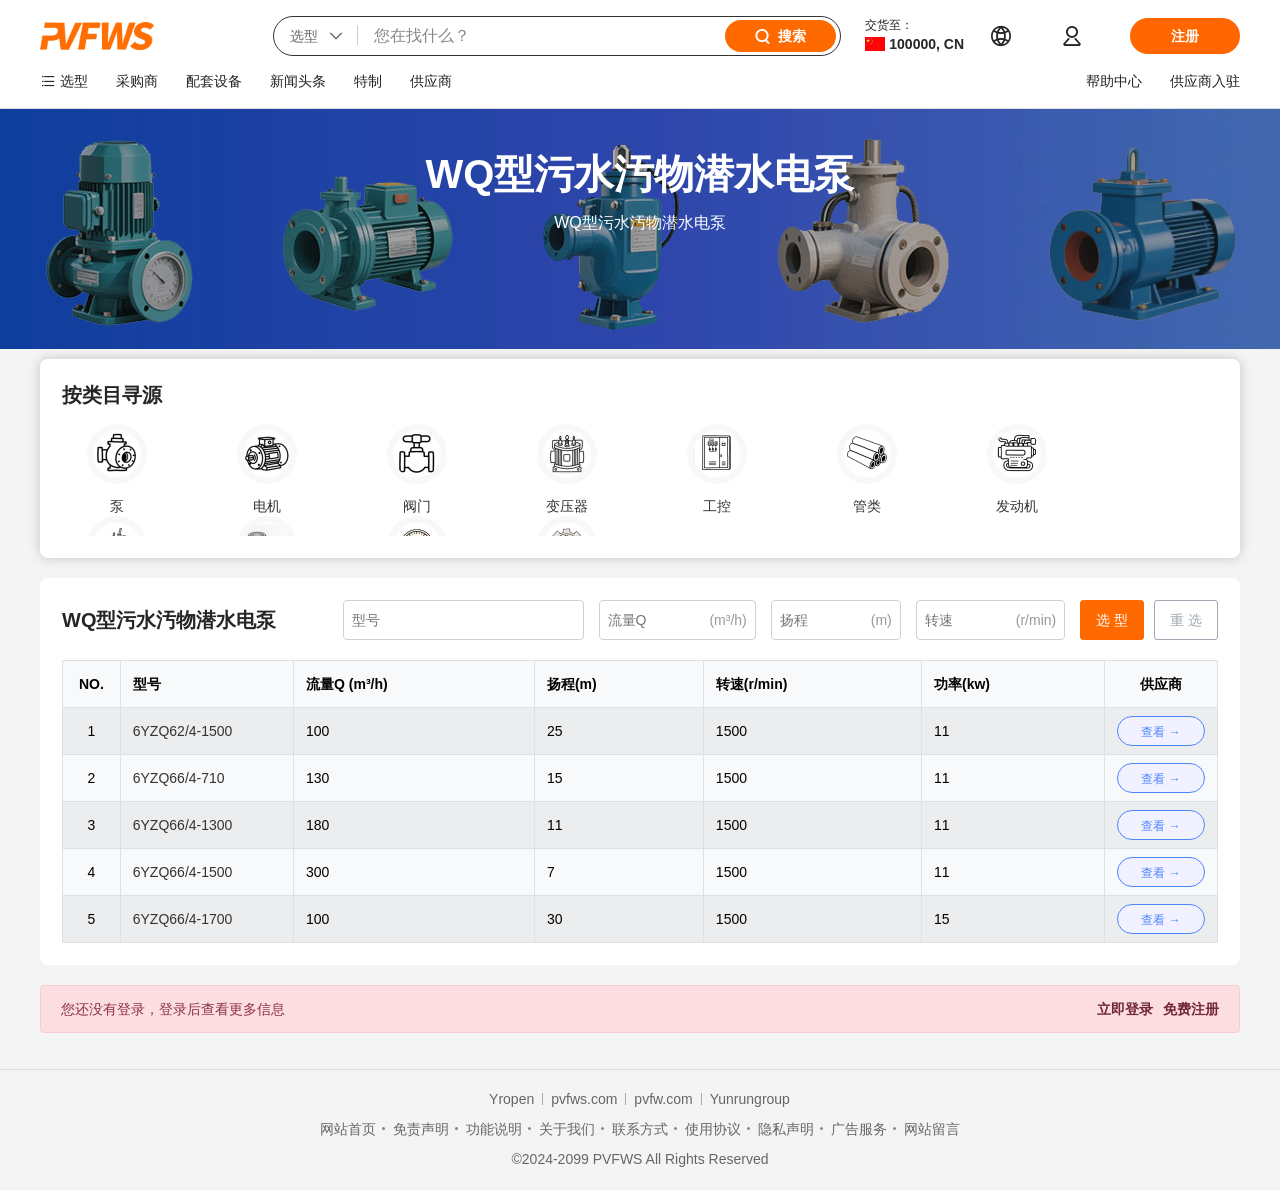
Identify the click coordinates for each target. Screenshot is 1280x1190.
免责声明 (421, 1129)
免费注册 (1191, 1009)
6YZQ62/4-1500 (183, 731)
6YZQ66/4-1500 (183, 872)
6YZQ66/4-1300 (183, 825)
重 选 (1186, 620)
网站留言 (932, 1129)
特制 (368, 81)
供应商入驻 (1205, 81)
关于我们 (567, 1129)
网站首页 (348, 1129)
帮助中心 (1114, 81)
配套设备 (214, 81)
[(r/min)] (990, 620)
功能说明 (494, 1129)
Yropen (511, 1099)
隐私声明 (786, 1129)
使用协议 (713, 1129)
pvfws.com (584, 1099)
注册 (1185, 36)
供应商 (431, 81)
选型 (74, 81)
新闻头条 (298, 81)
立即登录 (1125, 1009)
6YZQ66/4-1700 (183, 919)
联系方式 (640, 1129)
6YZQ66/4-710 (179, 778)
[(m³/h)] (677, 620)
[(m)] (836, 620)
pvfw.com (663, 1099)
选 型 (1112, 620)
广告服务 (859, 1129)
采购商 (137, 81)
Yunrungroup (750, 1099)
